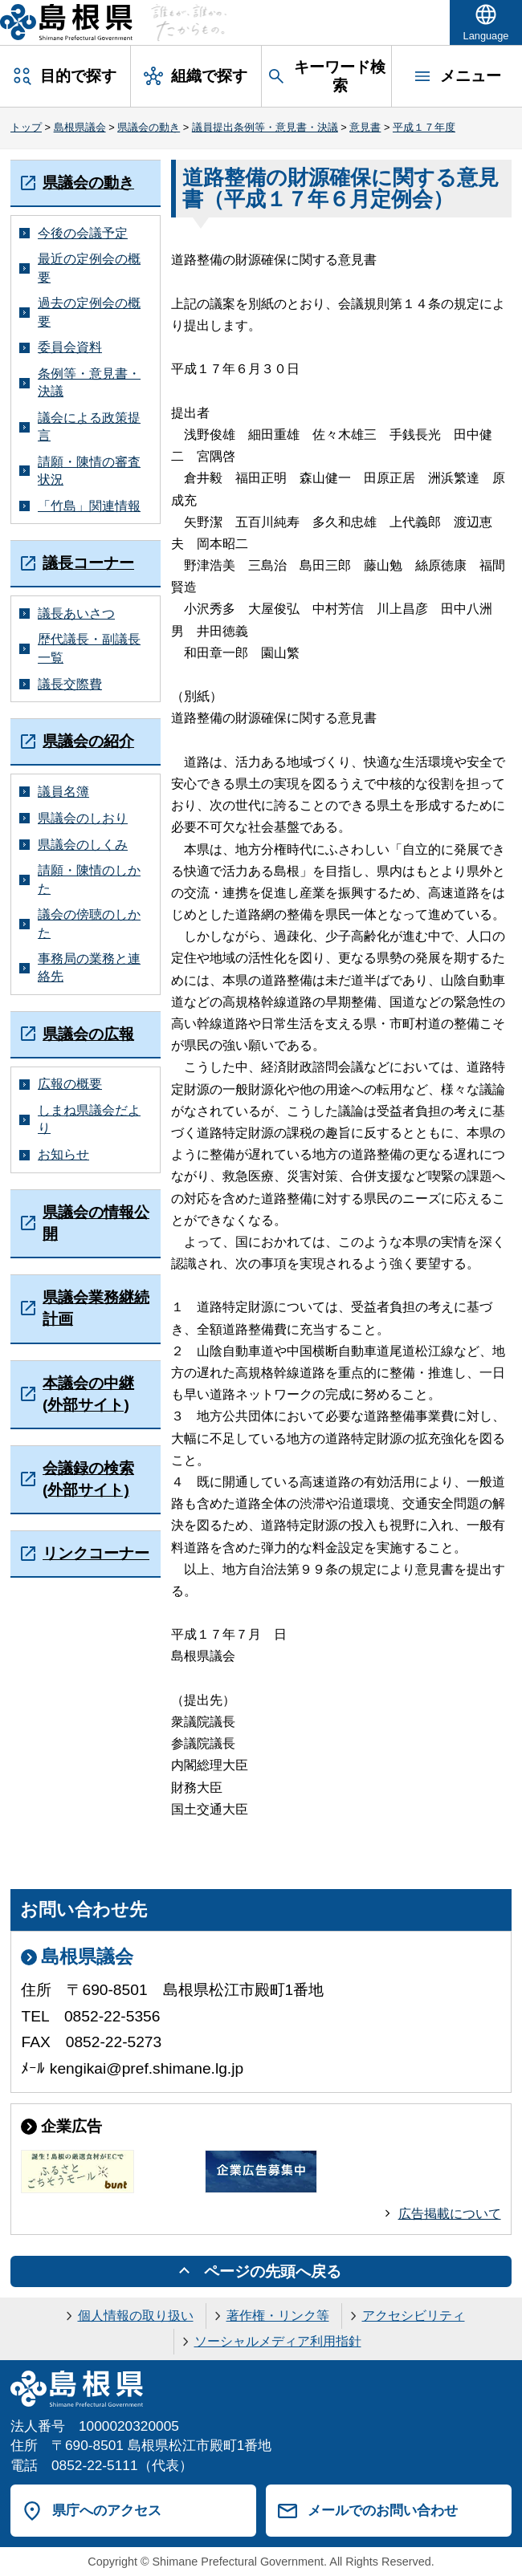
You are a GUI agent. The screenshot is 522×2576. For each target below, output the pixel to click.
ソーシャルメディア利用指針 (277, 2341)
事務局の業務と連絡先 (89, 967)
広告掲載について (449, 2213)
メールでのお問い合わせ (383, 2510)
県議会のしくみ (83, 844)
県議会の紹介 (88, 741)
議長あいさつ (76, 613)
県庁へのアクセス (106, 2510)
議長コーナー (88, 563)
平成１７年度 (424, 127)
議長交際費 (70, 684)
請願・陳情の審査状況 (89, 470)
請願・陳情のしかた (89, 879)
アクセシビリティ (413, 2315)
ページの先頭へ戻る (272, 2271)
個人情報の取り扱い (136, 2315)
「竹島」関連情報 (89, 506)
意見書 (365, 127)
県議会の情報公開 (96, 1223)
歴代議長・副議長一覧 (89, 648)
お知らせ (63, 1154)
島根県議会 (80, 127)
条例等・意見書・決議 (89, 382)
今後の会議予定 (83, 233)
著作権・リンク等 (277, 2315)
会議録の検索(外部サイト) (88, 1479)
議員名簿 (63, 791)
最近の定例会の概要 (89, 267)
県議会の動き (148, 127)
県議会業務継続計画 (96, 1308)
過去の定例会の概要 (89, 311)
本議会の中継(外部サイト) (88, 1394)
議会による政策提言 (89, 426)
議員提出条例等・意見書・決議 (265, 127)
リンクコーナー (96, 1553)
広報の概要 (70, 1084)
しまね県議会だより (89, 1119)
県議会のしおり (83, 818)
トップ (26, 127)
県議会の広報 (88, 1034)
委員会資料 (70, 347)
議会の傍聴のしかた (89, 923)
